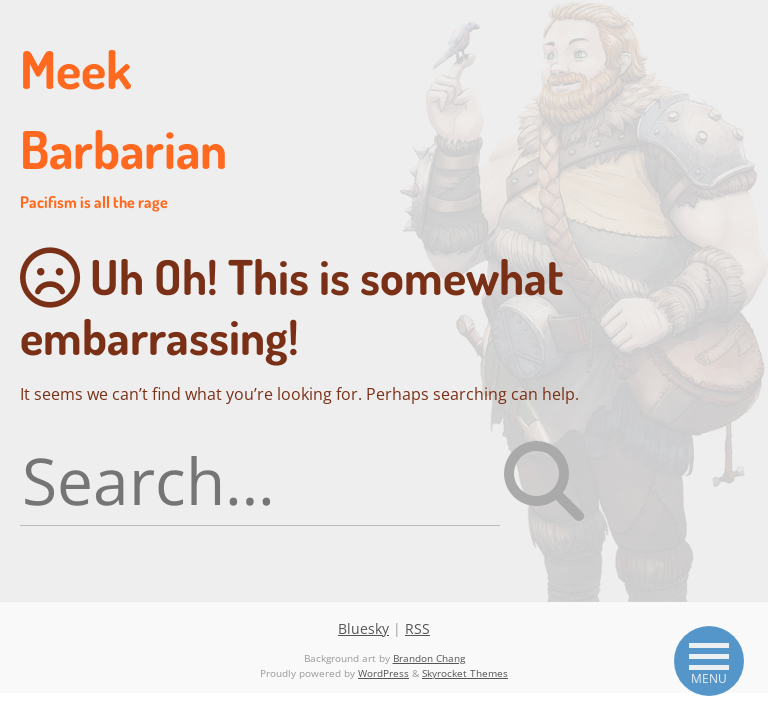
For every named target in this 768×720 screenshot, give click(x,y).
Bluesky (363, 628)
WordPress (383, 673)
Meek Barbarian (159, 124)
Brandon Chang (429, 658)
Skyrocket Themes (465, 673)
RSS (417, 628)
